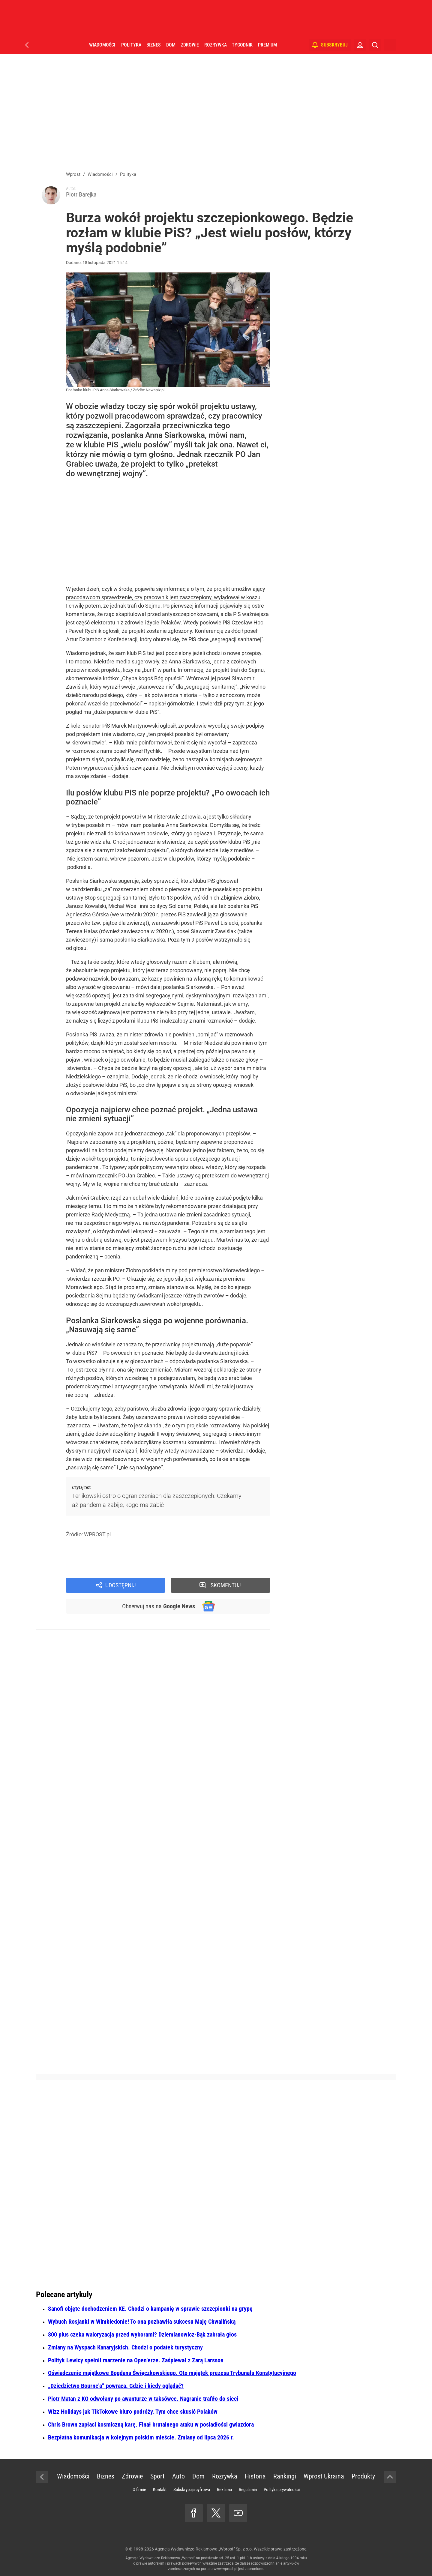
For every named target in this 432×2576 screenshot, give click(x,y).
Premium (267, 45)
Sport (157, 2476)
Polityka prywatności (282, 2489)
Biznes (153, 45)
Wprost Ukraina (324, 2476)
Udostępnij (120, 1585)
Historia (255, 2476)
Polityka (131, 45)
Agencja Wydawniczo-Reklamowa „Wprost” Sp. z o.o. (204, 2549)
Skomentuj (226, 1585)
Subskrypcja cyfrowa (191, 2489)
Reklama (224, 2489)
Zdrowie (190, 45)
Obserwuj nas (158, 1606)
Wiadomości (102, 45)
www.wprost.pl (225, 2569)
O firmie (139, 2489)
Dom (171, 45)
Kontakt (159, 2489)
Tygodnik (242, 45)
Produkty (363, 2476)
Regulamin (248, 2489)
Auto (178, 2476)
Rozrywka (215, 45)
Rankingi (284, 2476)
